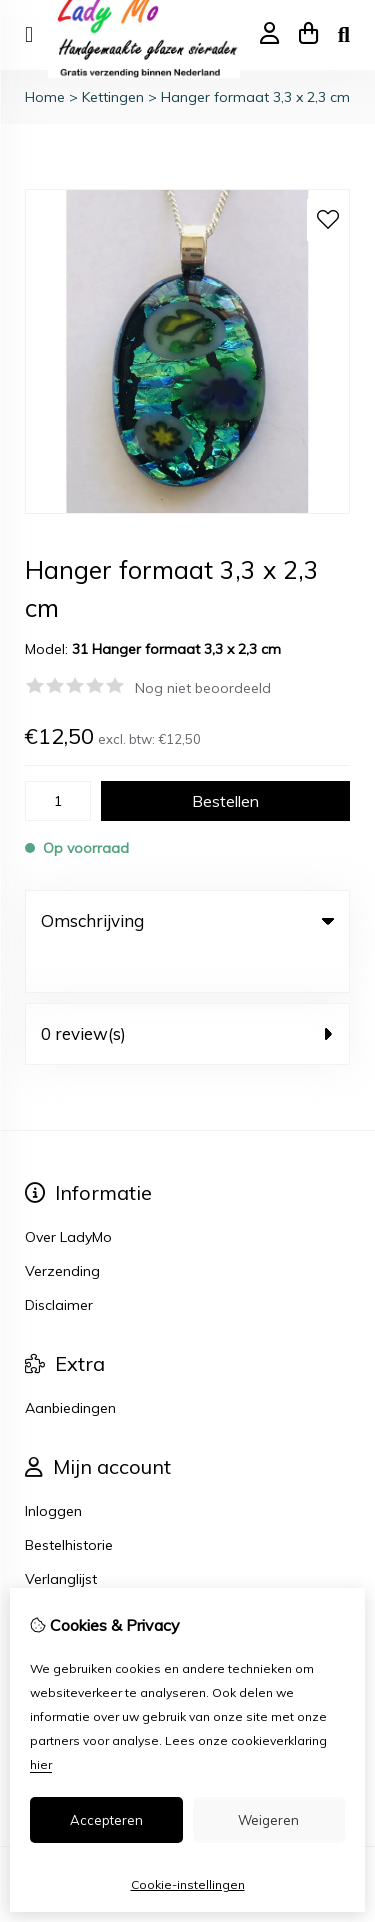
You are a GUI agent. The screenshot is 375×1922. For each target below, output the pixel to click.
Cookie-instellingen (188, 1884)
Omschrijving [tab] (187, 920)
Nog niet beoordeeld (203, 688)
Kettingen (113, 97)
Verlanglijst (61, 1538)
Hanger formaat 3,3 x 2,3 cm (255, 97)
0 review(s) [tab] (187, 992)
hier (41, 1764)
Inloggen (53, 1470)
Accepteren (106, 1820)
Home (45, 97)
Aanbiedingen (70, 1367)
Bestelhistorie (69, 1504)
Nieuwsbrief (63, 1572)
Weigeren (268, 1820)
